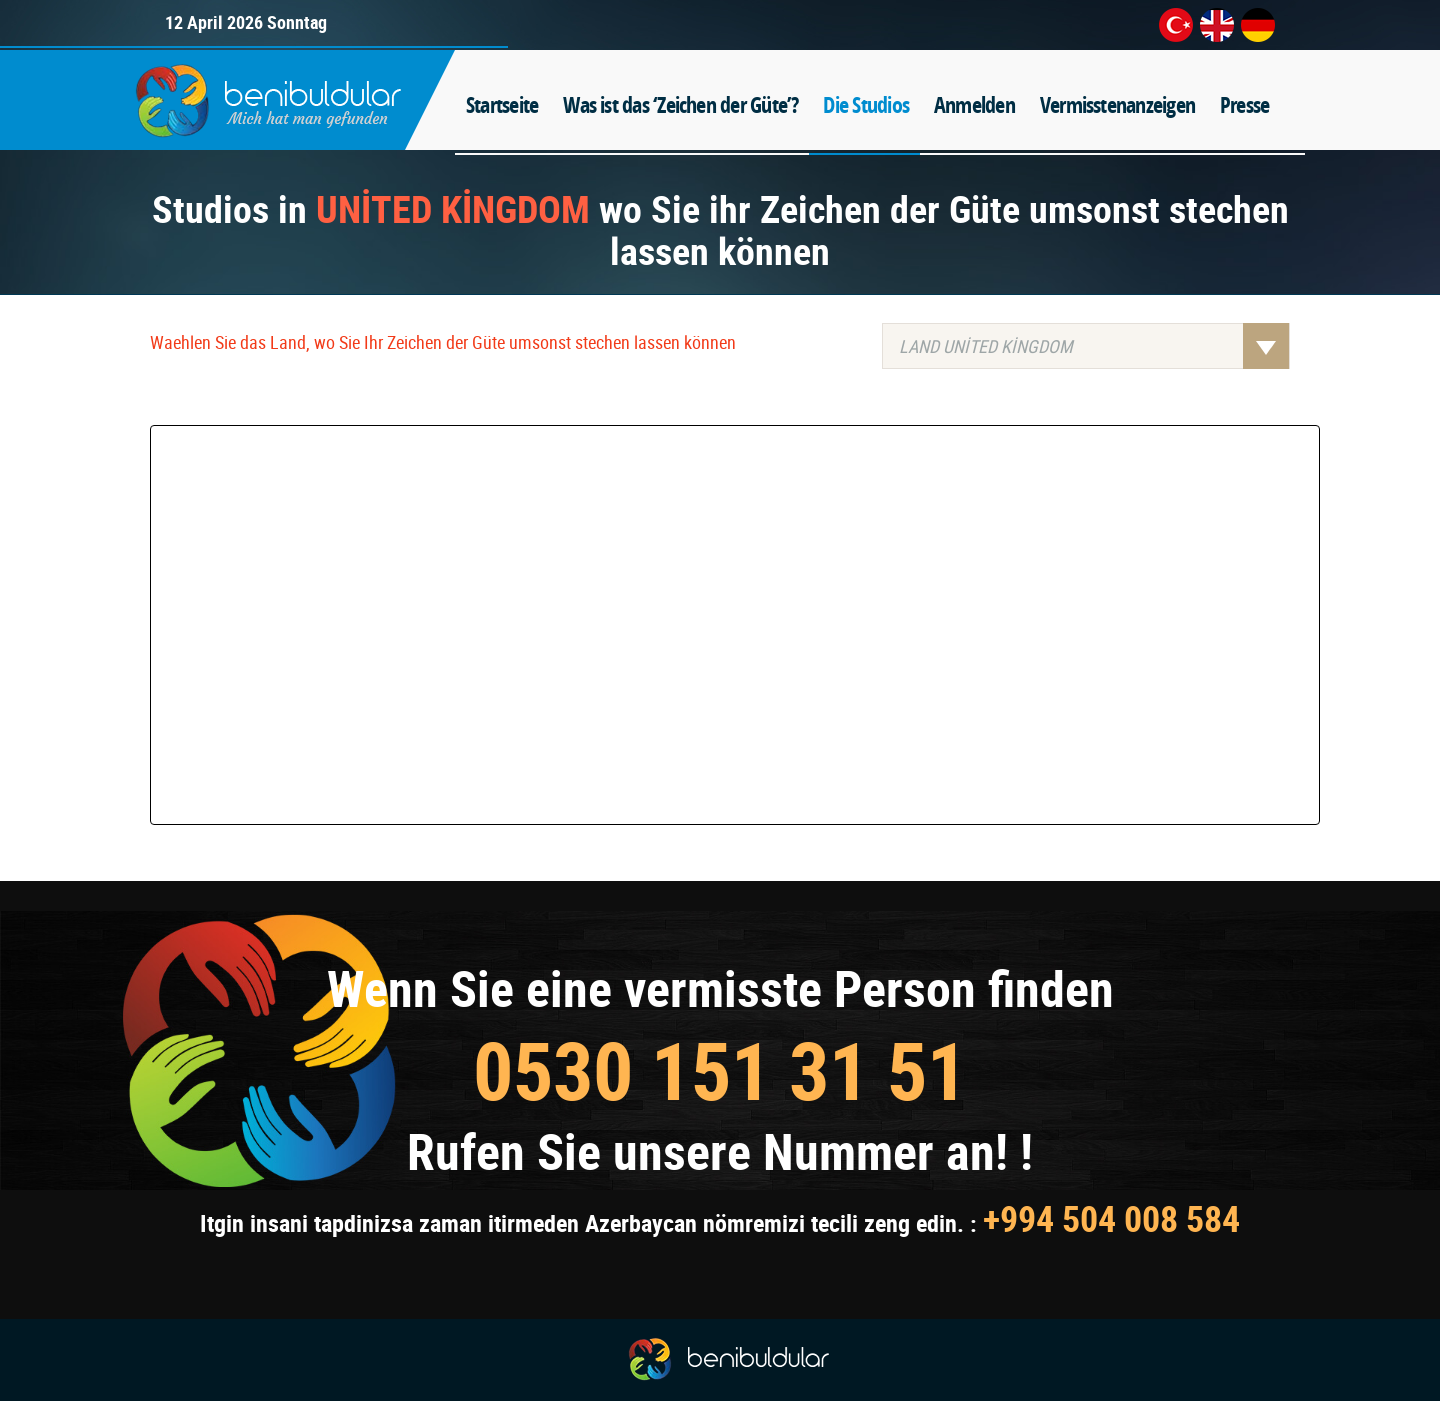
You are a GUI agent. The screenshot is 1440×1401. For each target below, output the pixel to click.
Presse (1244, 105)
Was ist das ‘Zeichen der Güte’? (680, 105)
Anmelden (974, 105)
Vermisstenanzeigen (1117, 105)
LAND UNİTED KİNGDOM (1094, 346)
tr (1176, 25)
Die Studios (866, 105)
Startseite (502, 105)
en (1217, 25)
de (1258, 25)
